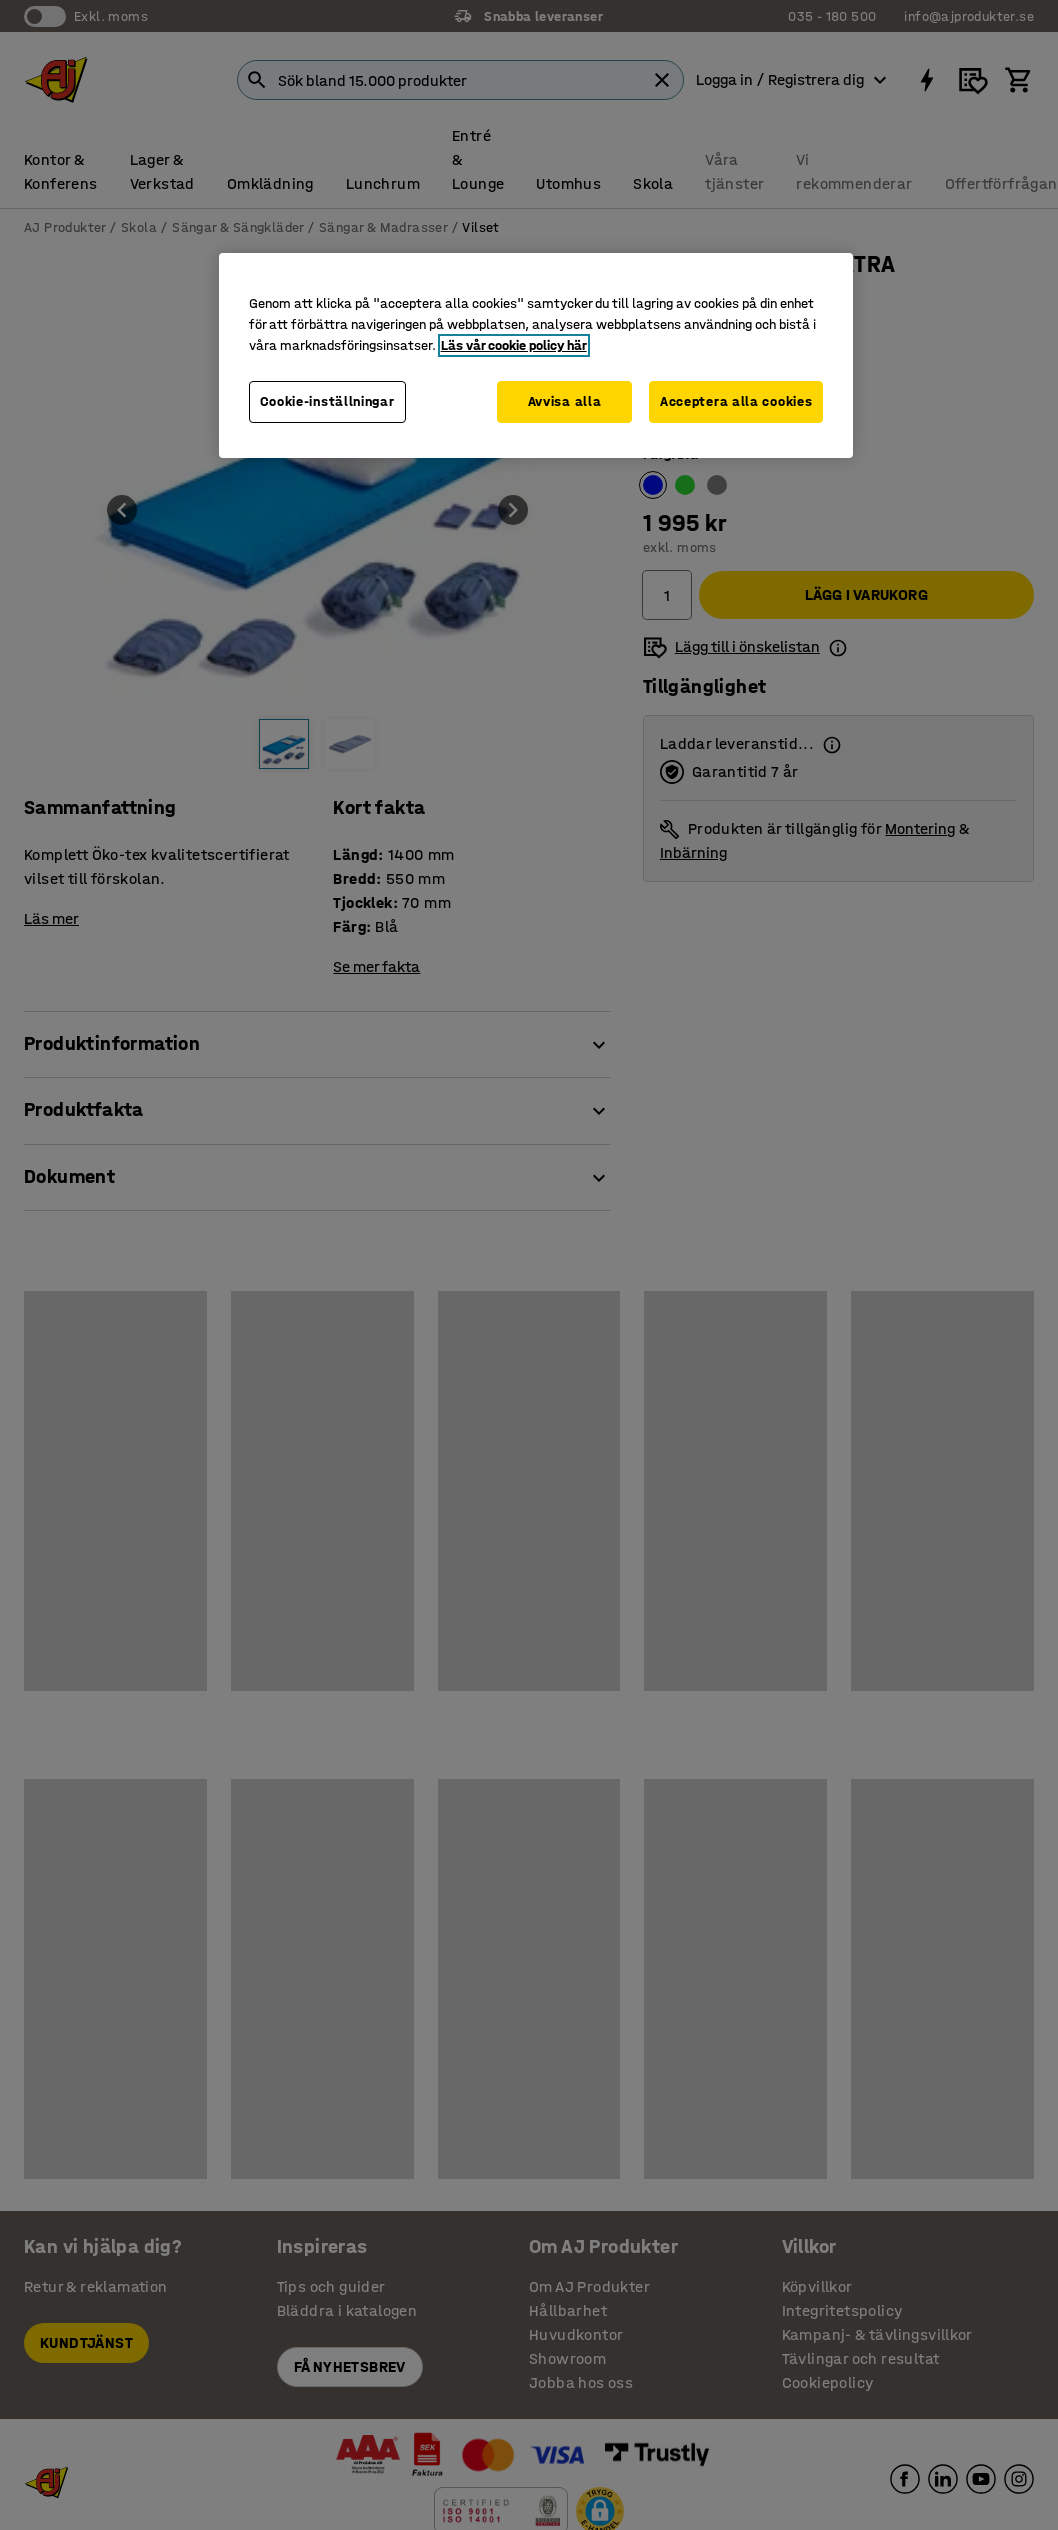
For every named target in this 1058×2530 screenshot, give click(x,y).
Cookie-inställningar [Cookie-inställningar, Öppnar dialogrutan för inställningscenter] (327, 401)
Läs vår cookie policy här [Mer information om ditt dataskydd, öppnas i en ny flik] (514, 345)
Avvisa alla (565, 401)
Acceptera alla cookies (736, 401)
